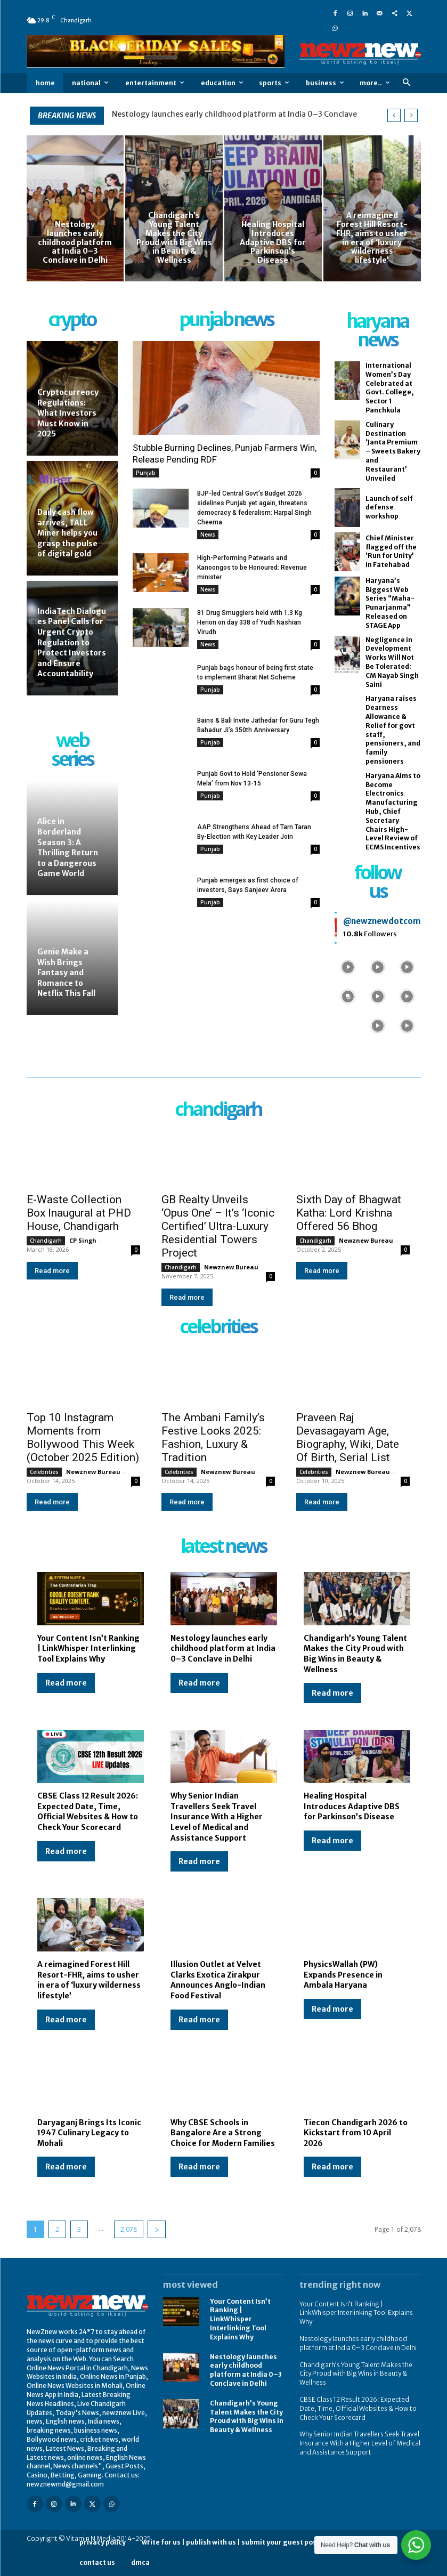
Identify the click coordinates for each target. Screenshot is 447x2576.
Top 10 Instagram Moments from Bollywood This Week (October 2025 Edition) (83, 1437)
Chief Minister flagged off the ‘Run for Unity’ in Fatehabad (391, 551)
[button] (406, 83)
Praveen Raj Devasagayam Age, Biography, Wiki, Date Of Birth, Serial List (347, 1437)
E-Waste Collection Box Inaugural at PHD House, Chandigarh (79, 1213)
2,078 (128, 2229)
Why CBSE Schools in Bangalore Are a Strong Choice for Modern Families (222, 2133)
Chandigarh (46, 1240)
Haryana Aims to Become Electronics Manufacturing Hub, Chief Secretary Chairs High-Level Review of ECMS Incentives (392, 811)
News (207, 534)
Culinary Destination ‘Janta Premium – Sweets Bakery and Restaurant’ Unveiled (392, 451)
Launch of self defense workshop (389, 508)
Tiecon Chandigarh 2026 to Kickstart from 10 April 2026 (356, 2133)
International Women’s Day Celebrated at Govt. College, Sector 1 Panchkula (389, 387)
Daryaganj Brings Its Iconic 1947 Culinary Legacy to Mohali (89, 2133)
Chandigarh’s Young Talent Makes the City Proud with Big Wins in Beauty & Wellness (355, 1653)
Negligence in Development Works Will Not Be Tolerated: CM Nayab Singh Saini (392, 662)
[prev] (394, 115)
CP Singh (82, 1240)
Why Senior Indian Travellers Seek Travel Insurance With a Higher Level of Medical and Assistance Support (216, 1816)
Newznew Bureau (231, 1267)
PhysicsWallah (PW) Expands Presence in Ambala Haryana (343, 1974)
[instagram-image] (348, 965)
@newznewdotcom (381, 921)
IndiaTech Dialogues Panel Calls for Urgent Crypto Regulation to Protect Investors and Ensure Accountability (71, 642)
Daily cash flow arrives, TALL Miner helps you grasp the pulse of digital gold (67, 532)
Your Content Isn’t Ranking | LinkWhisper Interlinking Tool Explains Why (88, 1648)
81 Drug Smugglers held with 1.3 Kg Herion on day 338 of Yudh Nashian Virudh (249, 622)
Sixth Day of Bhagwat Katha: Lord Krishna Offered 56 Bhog (348, 1213)
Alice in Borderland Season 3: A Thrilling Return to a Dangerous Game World (67, 847)
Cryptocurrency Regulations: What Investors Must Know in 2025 (68, 413)
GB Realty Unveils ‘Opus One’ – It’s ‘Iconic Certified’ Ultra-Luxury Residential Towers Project (217, 1226)
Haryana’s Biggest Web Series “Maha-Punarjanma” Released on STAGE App (390, 603)
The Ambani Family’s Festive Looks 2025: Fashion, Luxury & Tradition (213, 1437)
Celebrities (44, 1472)
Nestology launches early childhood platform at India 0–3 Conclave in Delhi (222, 1648)
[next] (411, 115)
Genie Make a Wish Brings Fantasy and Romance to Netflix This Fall (66, 972)
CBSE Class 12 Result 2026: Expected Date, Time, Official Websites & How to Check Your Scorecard (358, 2408)
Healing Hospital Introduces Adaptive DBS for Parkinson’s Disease (352, 1806)
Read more (52, 1271)
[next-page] (157, 2229)
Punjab (146, 472)
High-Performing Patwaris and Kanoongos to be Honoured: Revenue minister (252, 567)
